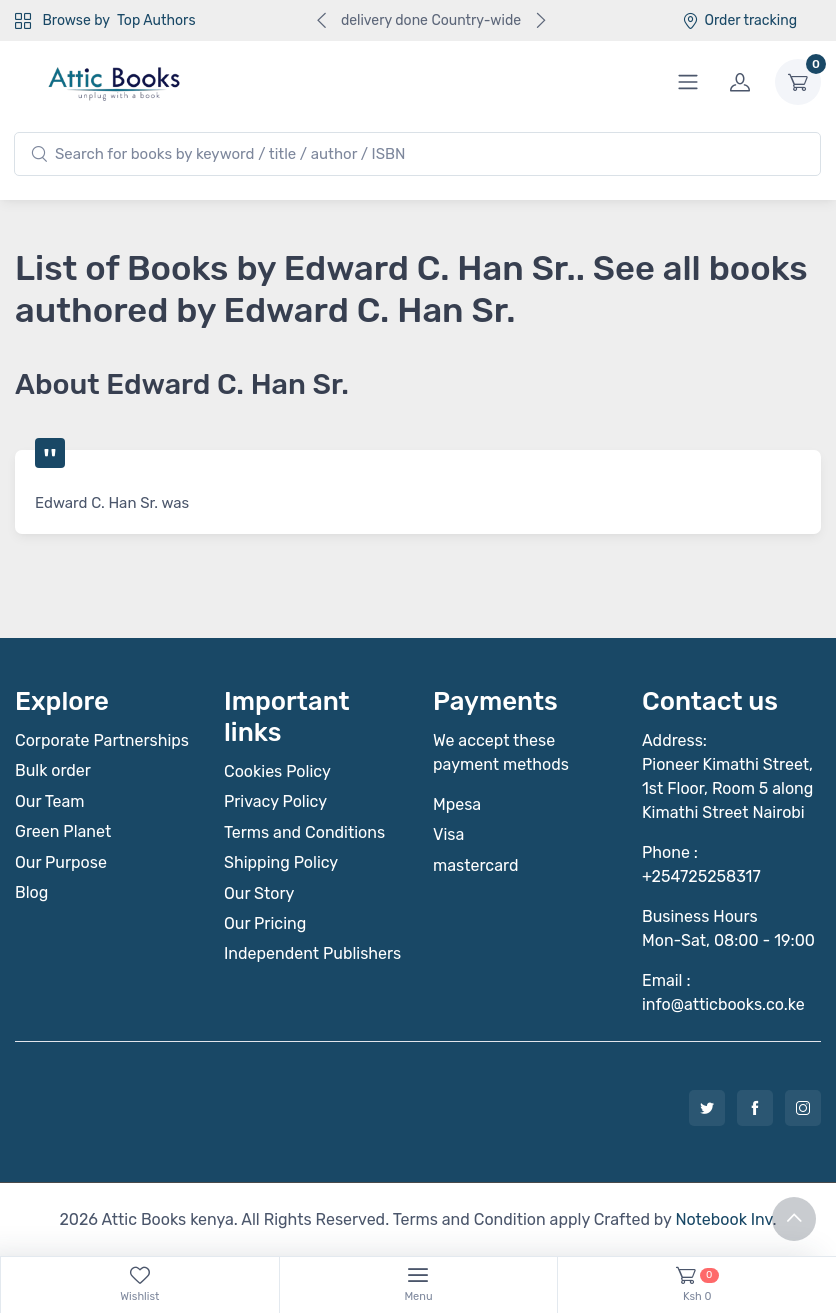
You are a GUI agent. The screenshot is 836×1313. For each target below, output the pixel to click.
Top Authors (156, 20)
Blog (31, 892)
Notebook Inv (723, 1219)
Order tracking (739, 20)
